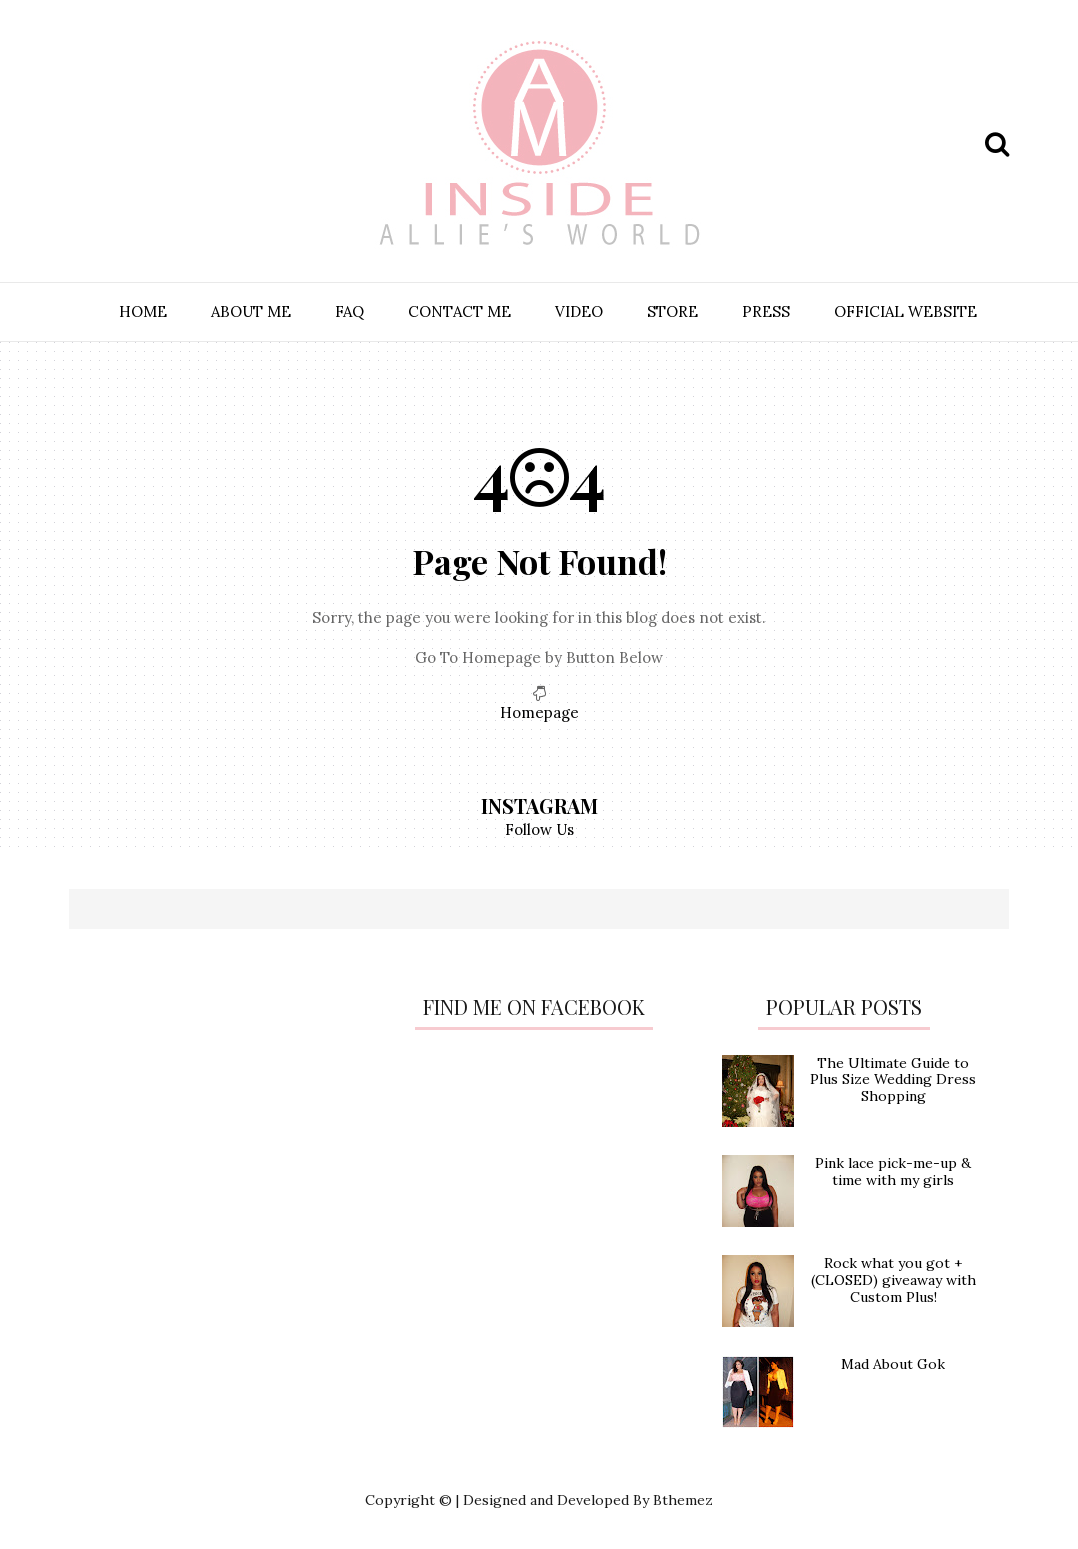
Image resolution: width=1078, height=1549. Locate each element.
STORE (672, 311)
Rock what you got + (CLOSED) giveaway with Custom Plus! (893, 1280)
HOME (143, 311)
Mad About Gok (893, 1364)
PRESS (766, 311)
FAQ (349, 311)
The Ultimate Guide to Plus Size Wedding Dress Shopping (893, 1080)
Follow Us (539, 829)
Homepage (539, 712)
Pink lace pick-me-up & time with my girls (893, 1171)
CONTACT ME (459, 311)
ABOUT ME (251, 311)
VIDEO (579, 311)
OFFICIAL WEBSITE (905, 311)
